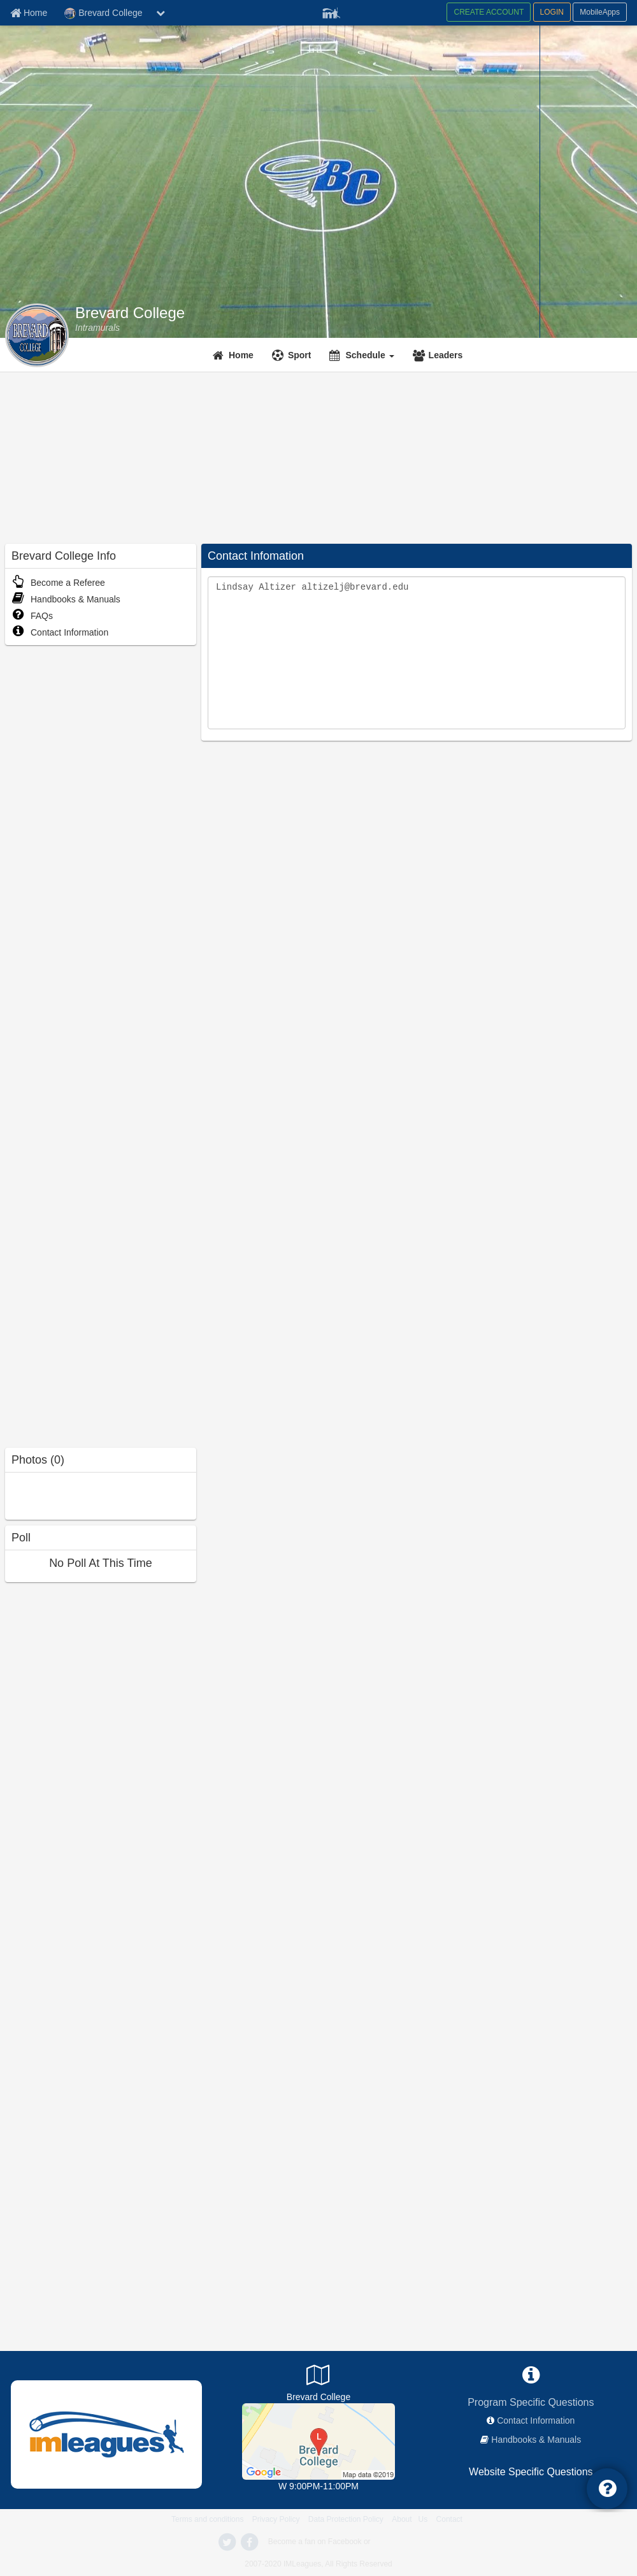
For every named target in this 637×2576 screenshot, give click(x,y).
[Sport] (293, 355)
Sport (299, 355)
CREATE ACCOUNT (489, 12)
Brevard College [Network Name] (103, 13)
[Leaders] (439, 355)
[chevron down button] (160, 13)
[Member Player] (331, 11)
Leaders (446, 355)
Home (241, 355)
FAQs (32, 616)
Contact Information (59, 632)
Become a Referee (58, 583)
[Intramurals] (97, 328)
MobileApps (600, 12)
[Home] (234, 355)
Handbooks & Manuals (65, 599)
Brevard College (130, 313)
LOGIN (552, 12)
